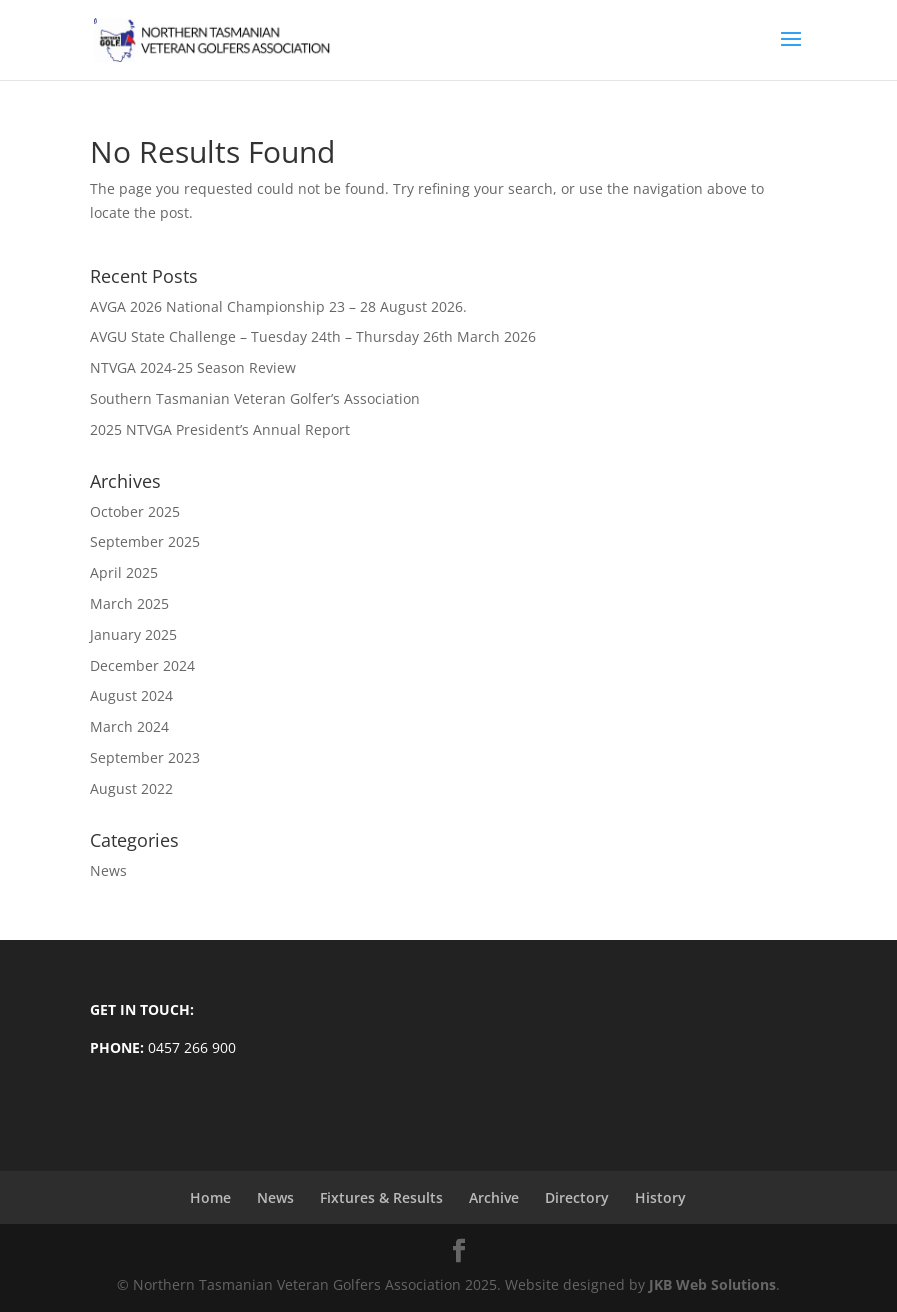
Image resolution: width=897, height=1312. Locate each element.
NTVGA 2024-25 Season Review (193, 367)
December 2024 (142, 665)
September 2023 (145, 757)
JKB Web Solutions (712, 1284)
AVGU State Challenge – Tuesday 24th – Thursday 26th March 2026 (313, 336)
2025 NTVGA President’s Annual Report (220, 429)
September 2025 (145, 541)
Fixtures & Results (381, 1197)
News (108, 870)
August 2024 (131, 695)
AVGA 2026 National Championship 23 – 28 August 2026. (278, 306)
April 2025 (124, 572)
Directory (577, 1197)
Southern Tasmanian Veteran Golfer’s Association (255, 398)
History (660, 1197)
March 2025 (129, 603)
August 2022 (131, 788)
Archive (494, 1197)
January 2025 (133, 634)
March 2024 (129, 726)
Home (210, 1197)
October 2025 (135, 511)
